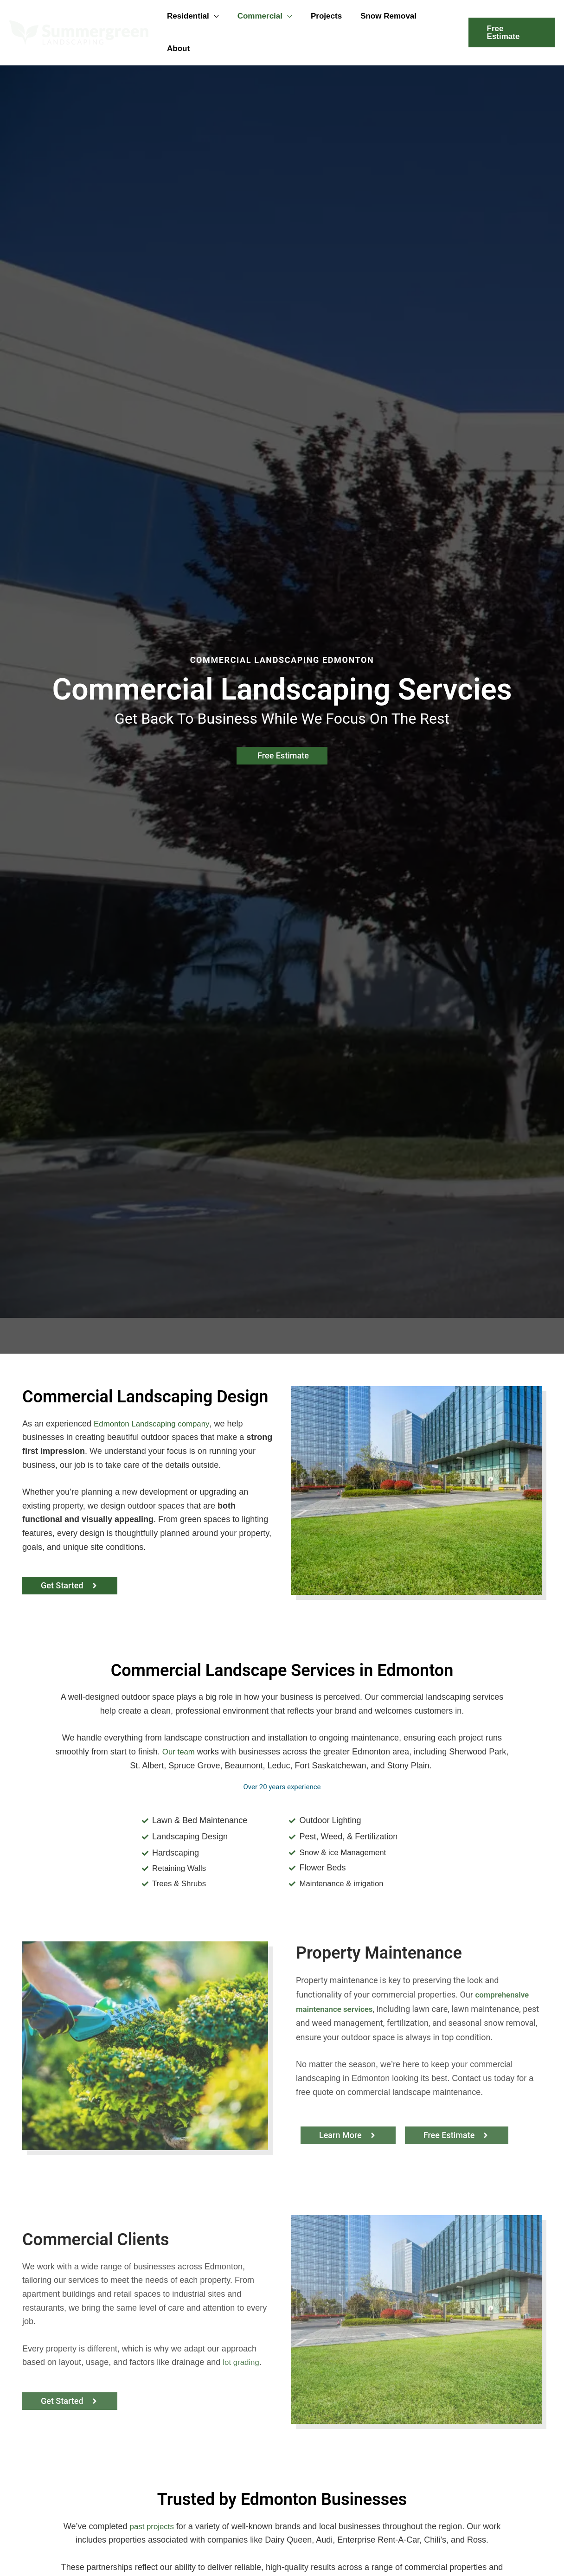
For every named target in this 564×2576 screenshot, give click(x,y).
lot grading (242, 2340)
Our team (189, 1727)
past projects (151, 2503)
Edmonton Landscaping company (155, 1399)
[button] (216, 20)
